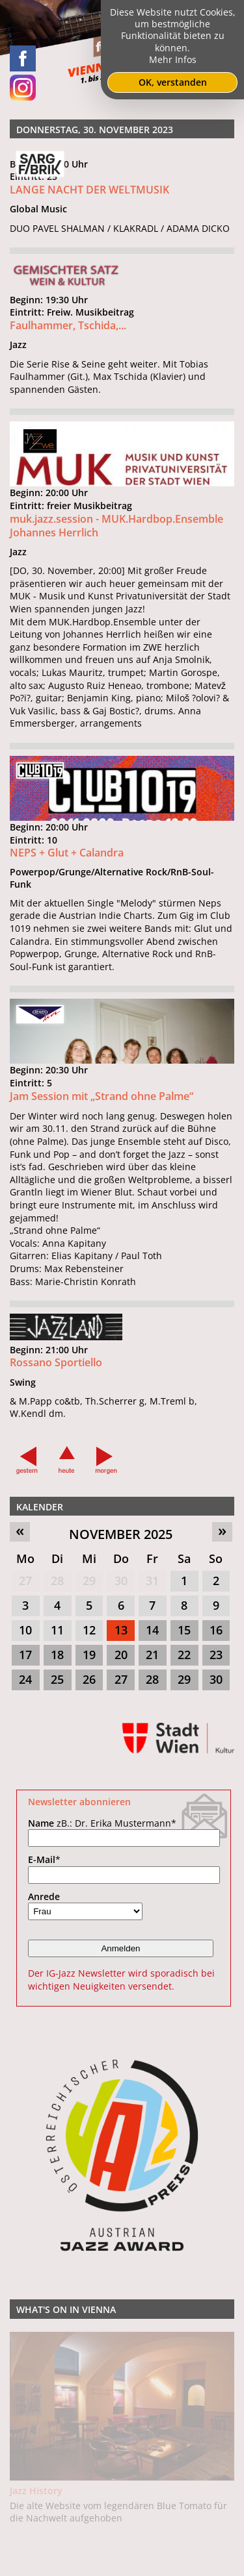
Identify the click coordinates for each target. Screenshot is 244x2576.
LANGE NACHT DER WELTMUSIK (89, 189)
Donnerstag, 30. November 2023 (94, 129)
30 (121, 1580)
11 (57, 1630)
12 (89, 1630)
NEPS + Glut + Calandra (67, 859)
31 (152, 1580)
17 (25, 1654)
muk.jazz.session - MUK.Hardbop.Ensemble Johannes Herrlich (116, 531)
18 (57, 1654)
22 (184, 1654)
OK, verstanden (173, 82)
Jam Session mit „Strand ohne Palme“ (101, 1102)
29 (89, 1580)
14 (152, 1630)
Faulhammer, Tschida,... (68, 325)
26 (89, 1679)
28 (57, 1580)
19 (89, 1654)
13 (121, 1630)
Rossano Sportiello (56, 1369)
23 (216, 1654)
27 (25, 1580)
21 (152, 1654)
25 (57, 1679)
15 (184, 1630)
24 (25, 1679)
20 (121, 1654)
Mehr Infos (173, 59)
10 (25, 1630)
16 (216, 1630)
